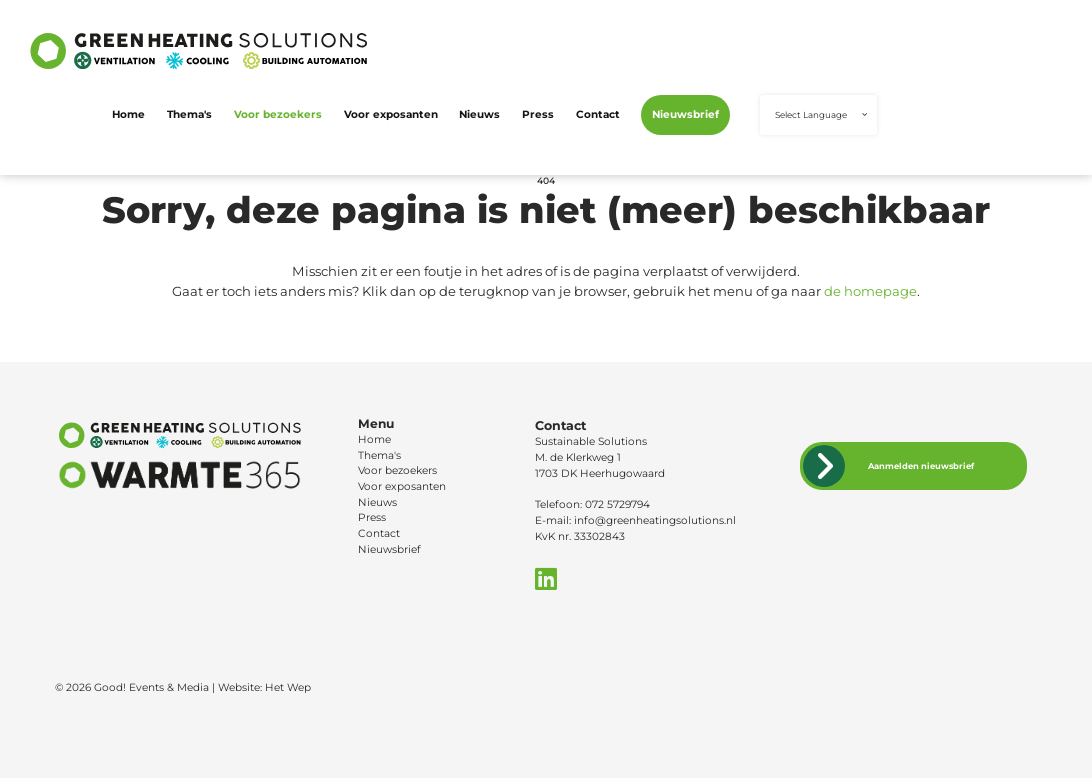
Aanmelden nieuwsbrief (921, 466)
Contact (598, 114)
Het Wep (288, 687)
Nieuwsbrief (685, 114)
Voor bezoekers (278, 114)
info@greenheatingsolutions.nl (655, 520)
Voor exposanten (391, 114)
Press (538, 114)
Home (128, 114)
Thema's (189, 114)
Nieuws (479, 114)
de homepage (870, 291)
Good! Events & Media (151, 687)
